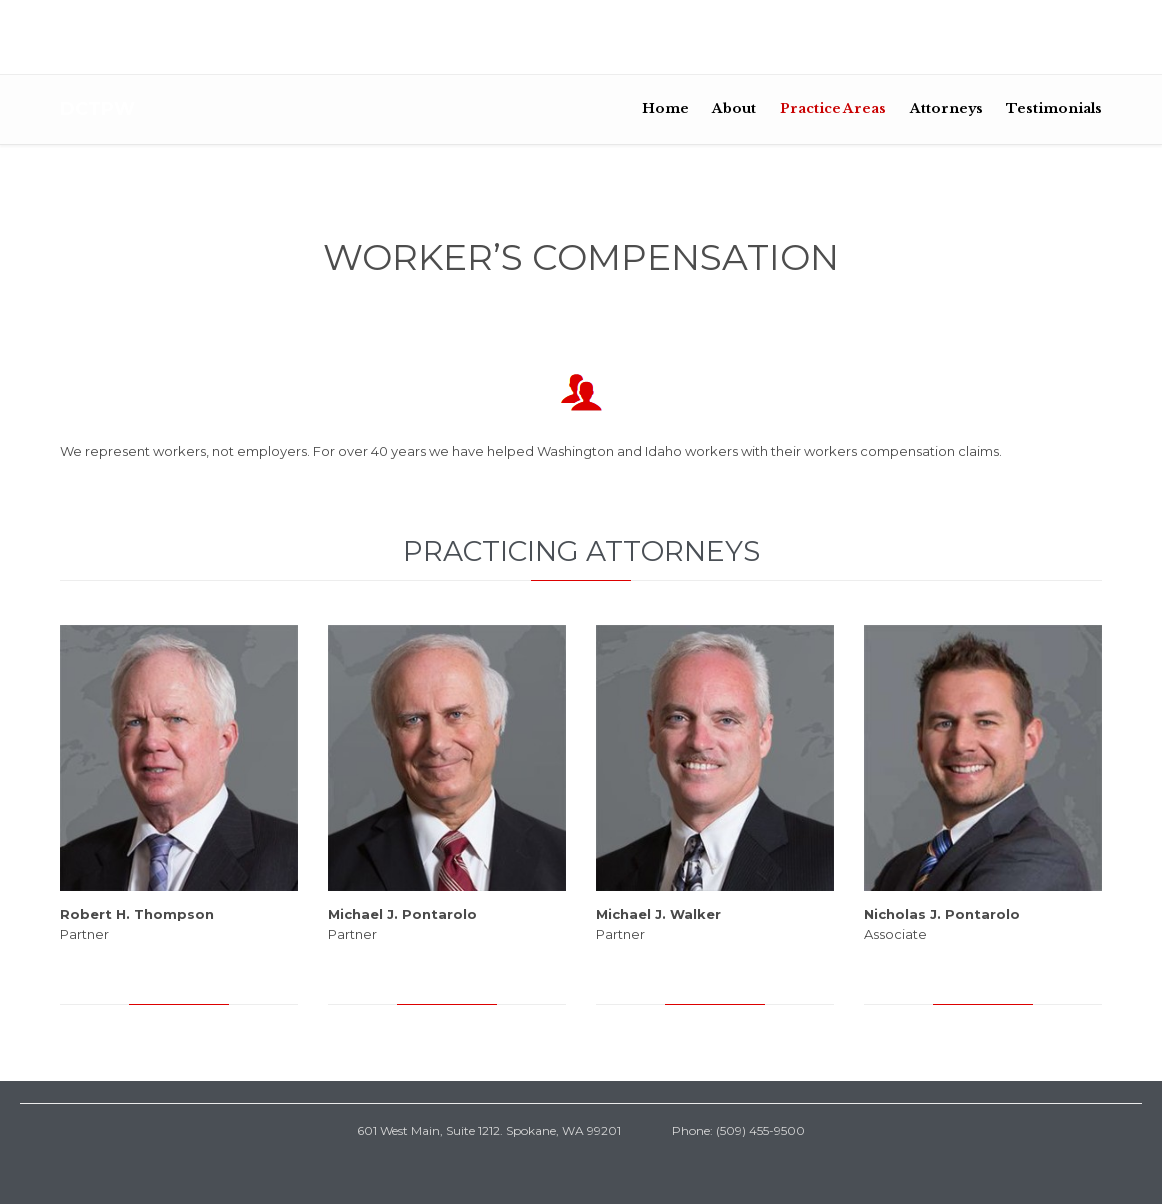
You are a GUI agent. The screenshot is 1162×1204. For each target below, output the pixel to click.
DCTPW (97, 109)
